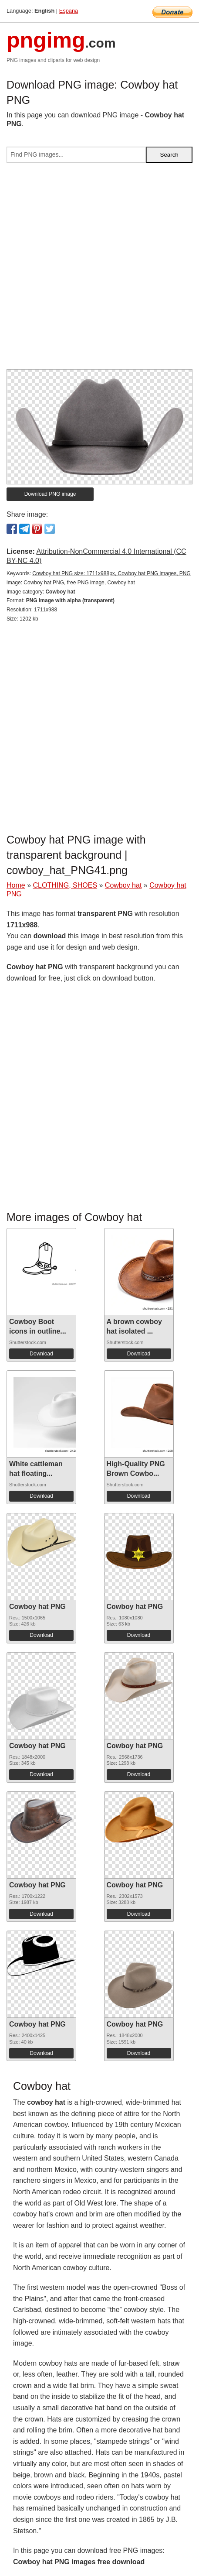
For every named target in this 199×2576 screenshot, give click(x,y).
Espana (68, 10)
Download (41, 1354)
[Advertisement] (99, 269)
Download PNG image (50, 494)
